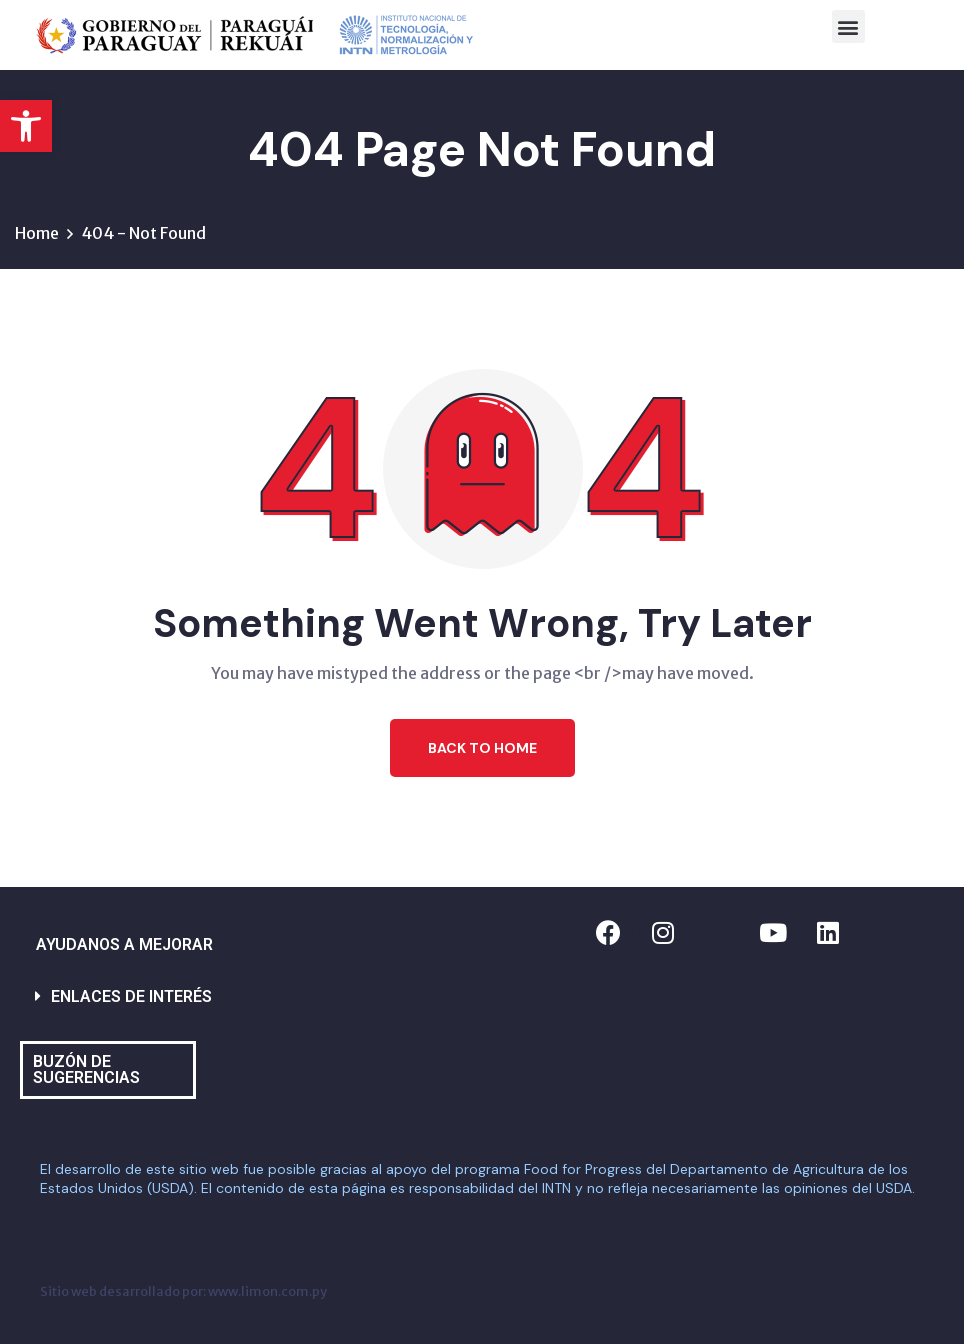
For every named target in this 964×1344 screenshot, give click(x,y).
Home (37, 233)
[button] (26, 126)
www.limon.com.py (267, 1291)
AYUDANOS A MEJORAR (124, 944)
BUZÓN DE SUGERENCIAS (86, 1069)
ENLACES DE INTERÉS (131, 996)
